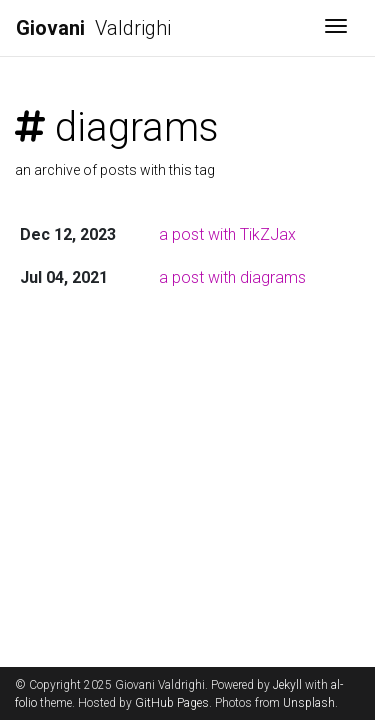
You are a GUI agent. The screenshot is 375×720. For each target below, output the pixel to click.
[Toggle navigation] (336, 28)
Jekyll (287, 685)
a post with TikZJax (227, 234)
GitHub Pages (172, 703)
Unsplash (309, 703)
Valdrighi (93, 28)
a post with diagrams (232, 277)
